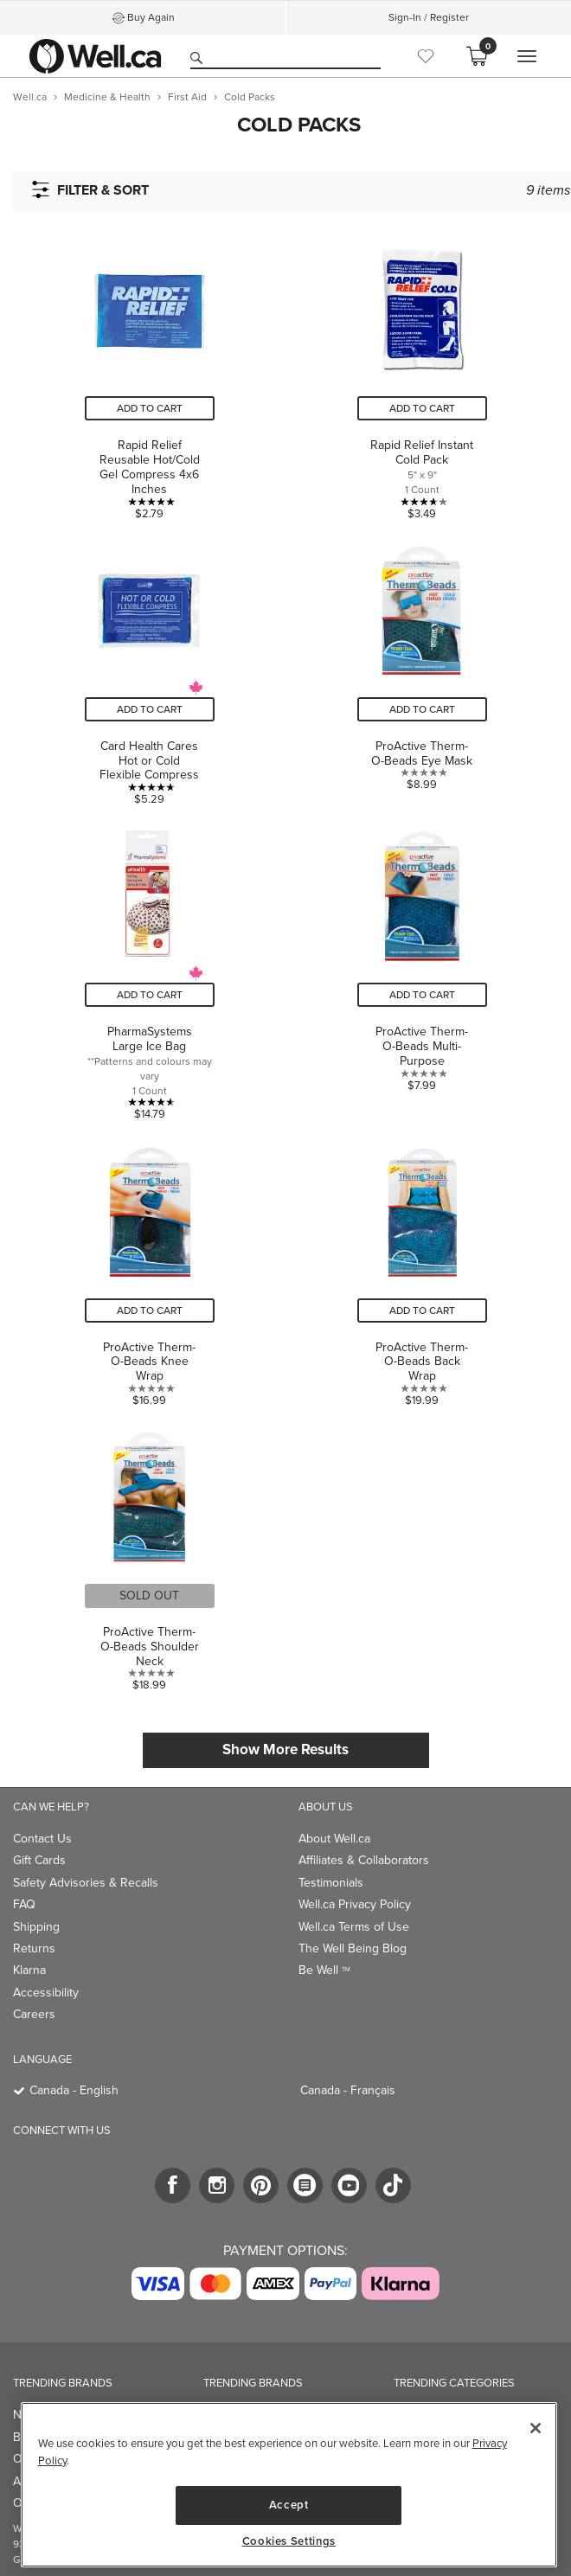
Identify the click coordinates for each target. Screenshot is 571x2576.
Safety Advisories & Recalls (85, 1883)
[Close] (535, 2428)
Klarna (29, 1970)
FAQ (24, 1904)
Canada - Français (347, 2090)
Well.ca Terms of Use (353, 1927)
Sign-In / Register (428, 17)
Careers (34, 2014)
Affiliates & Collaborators (363, 1860)
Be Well (324, 1970)
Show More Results (285, 1749)
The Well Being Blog (352, 1948)
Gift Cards (39, 1860)
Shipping (36, 1927)
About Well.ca (334, 1838)
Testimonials (330, 1883)
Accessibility (46, 1992)
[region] (289, 2484)
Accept (289, 2504)
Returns (34, 1948)
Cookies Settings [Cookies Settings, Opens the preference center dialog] (289, 2541)
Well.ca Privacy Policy (354, 1904)
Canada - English (74, 2090)
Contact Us (42, 1838)
